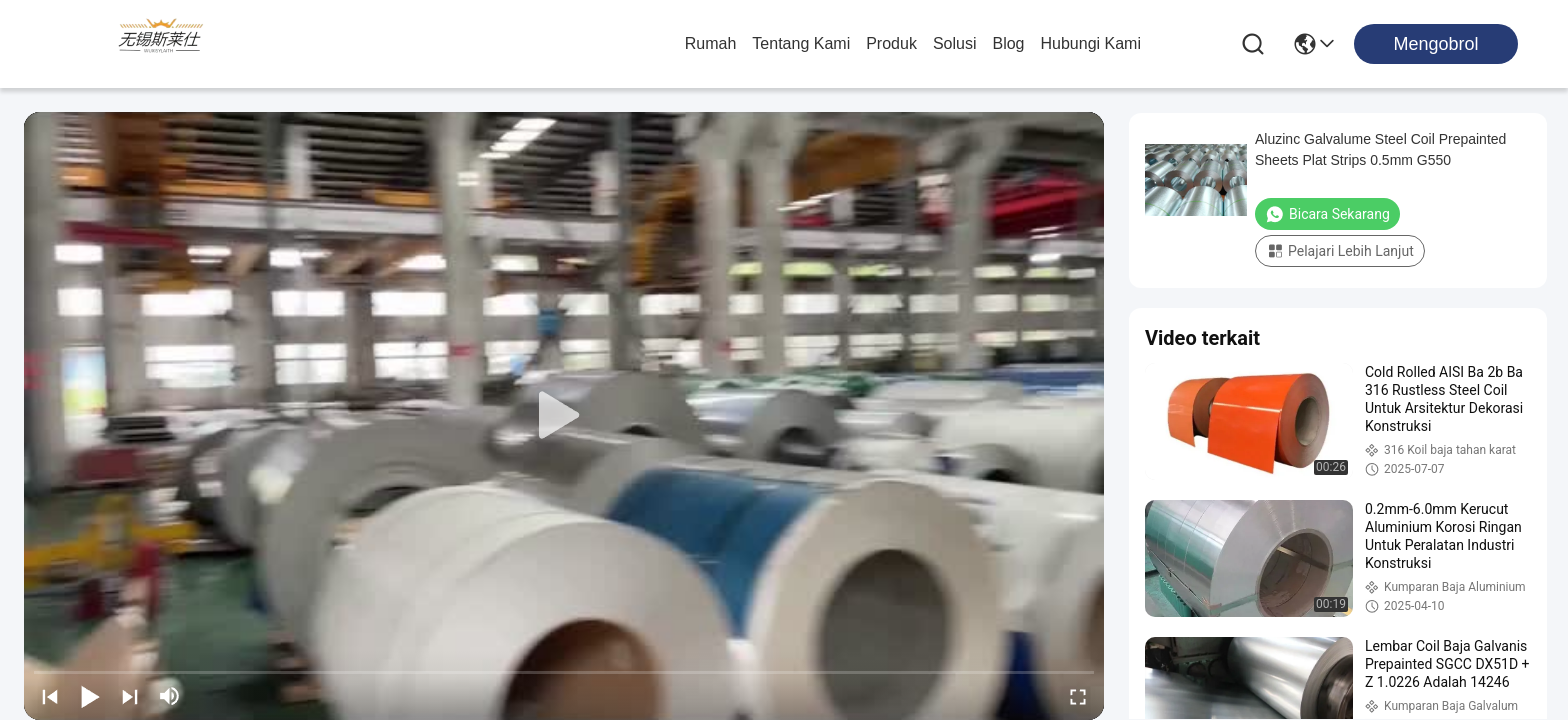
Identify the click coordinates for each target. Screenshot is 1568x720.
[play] (564, 416)
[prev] (50, 696)
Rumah (711, 43)
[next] (130, 696)
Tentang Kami (801, 43)
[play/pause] (90, 696)
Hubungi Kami (1091, 43)
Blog (1008, 43)
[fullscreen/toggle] (1078, 696)
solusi (955, 43)
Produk (891, 43)
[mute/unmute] (170, 696)
